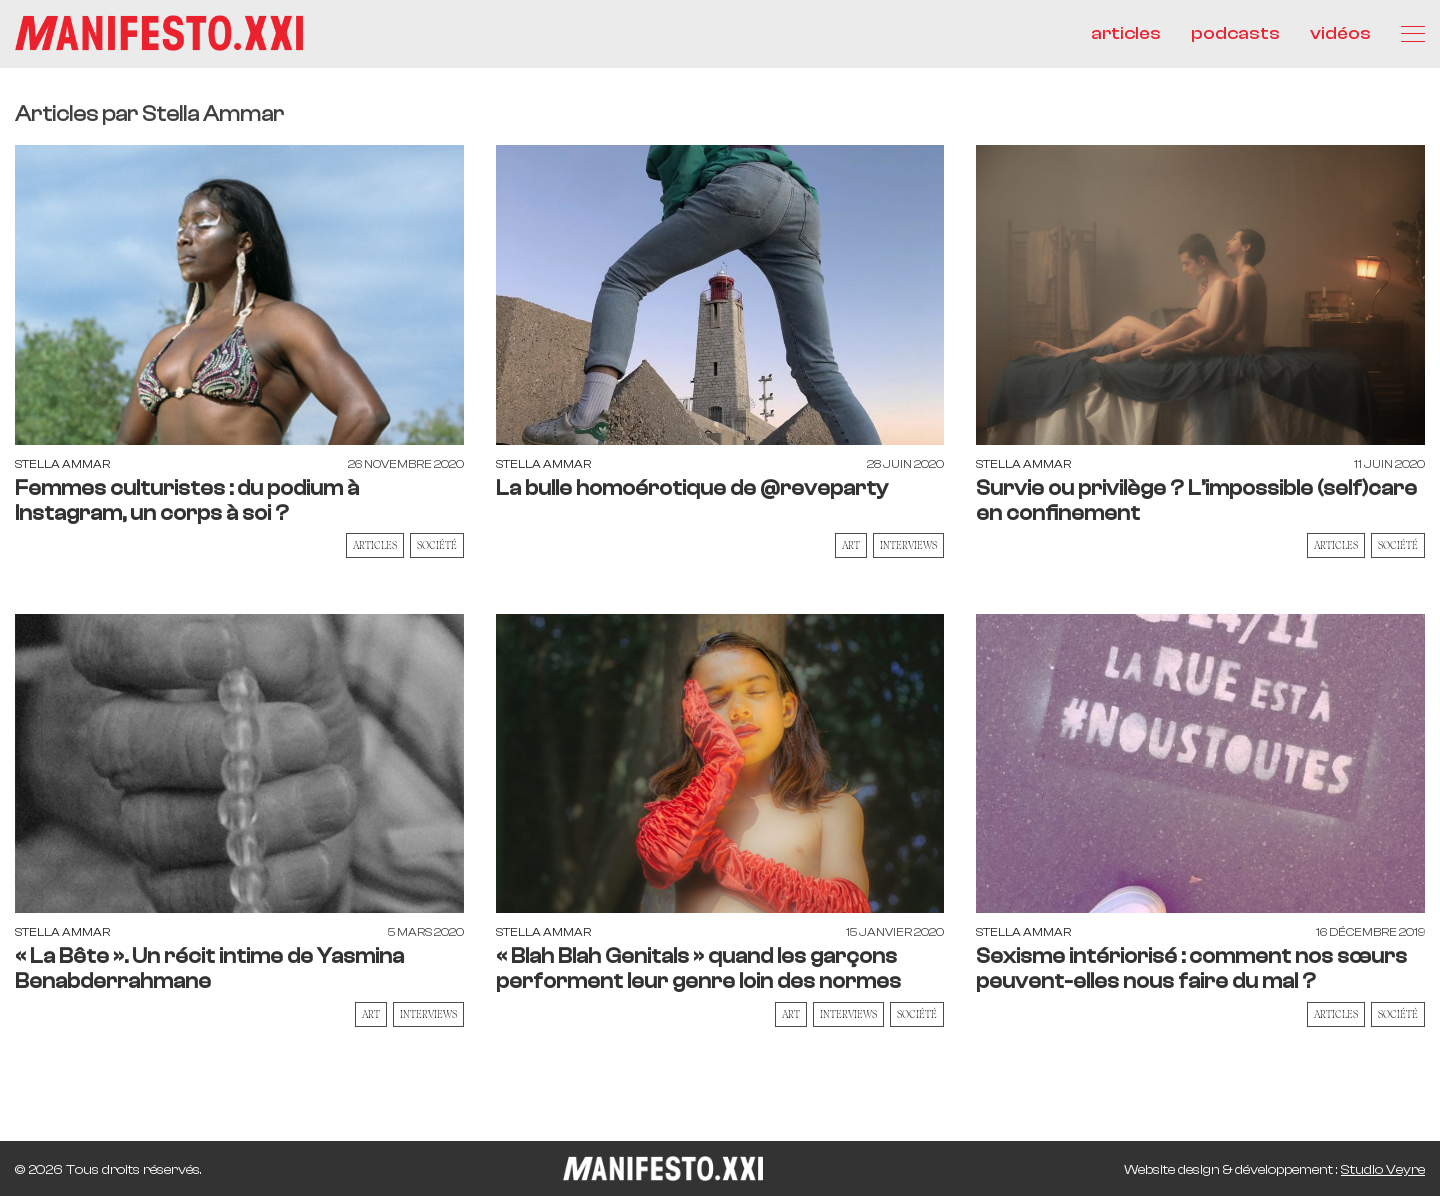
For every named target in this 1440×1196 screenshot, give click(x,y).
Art (851, 545)
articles (1126, 33)
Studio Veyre (1383, 1170)
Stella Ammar (62, 464)
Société (437, 545)
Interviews (908, 545)
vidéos (1340, 33)
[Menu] (1413, 34)
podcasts (1235, 33)
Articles (375, 545)
